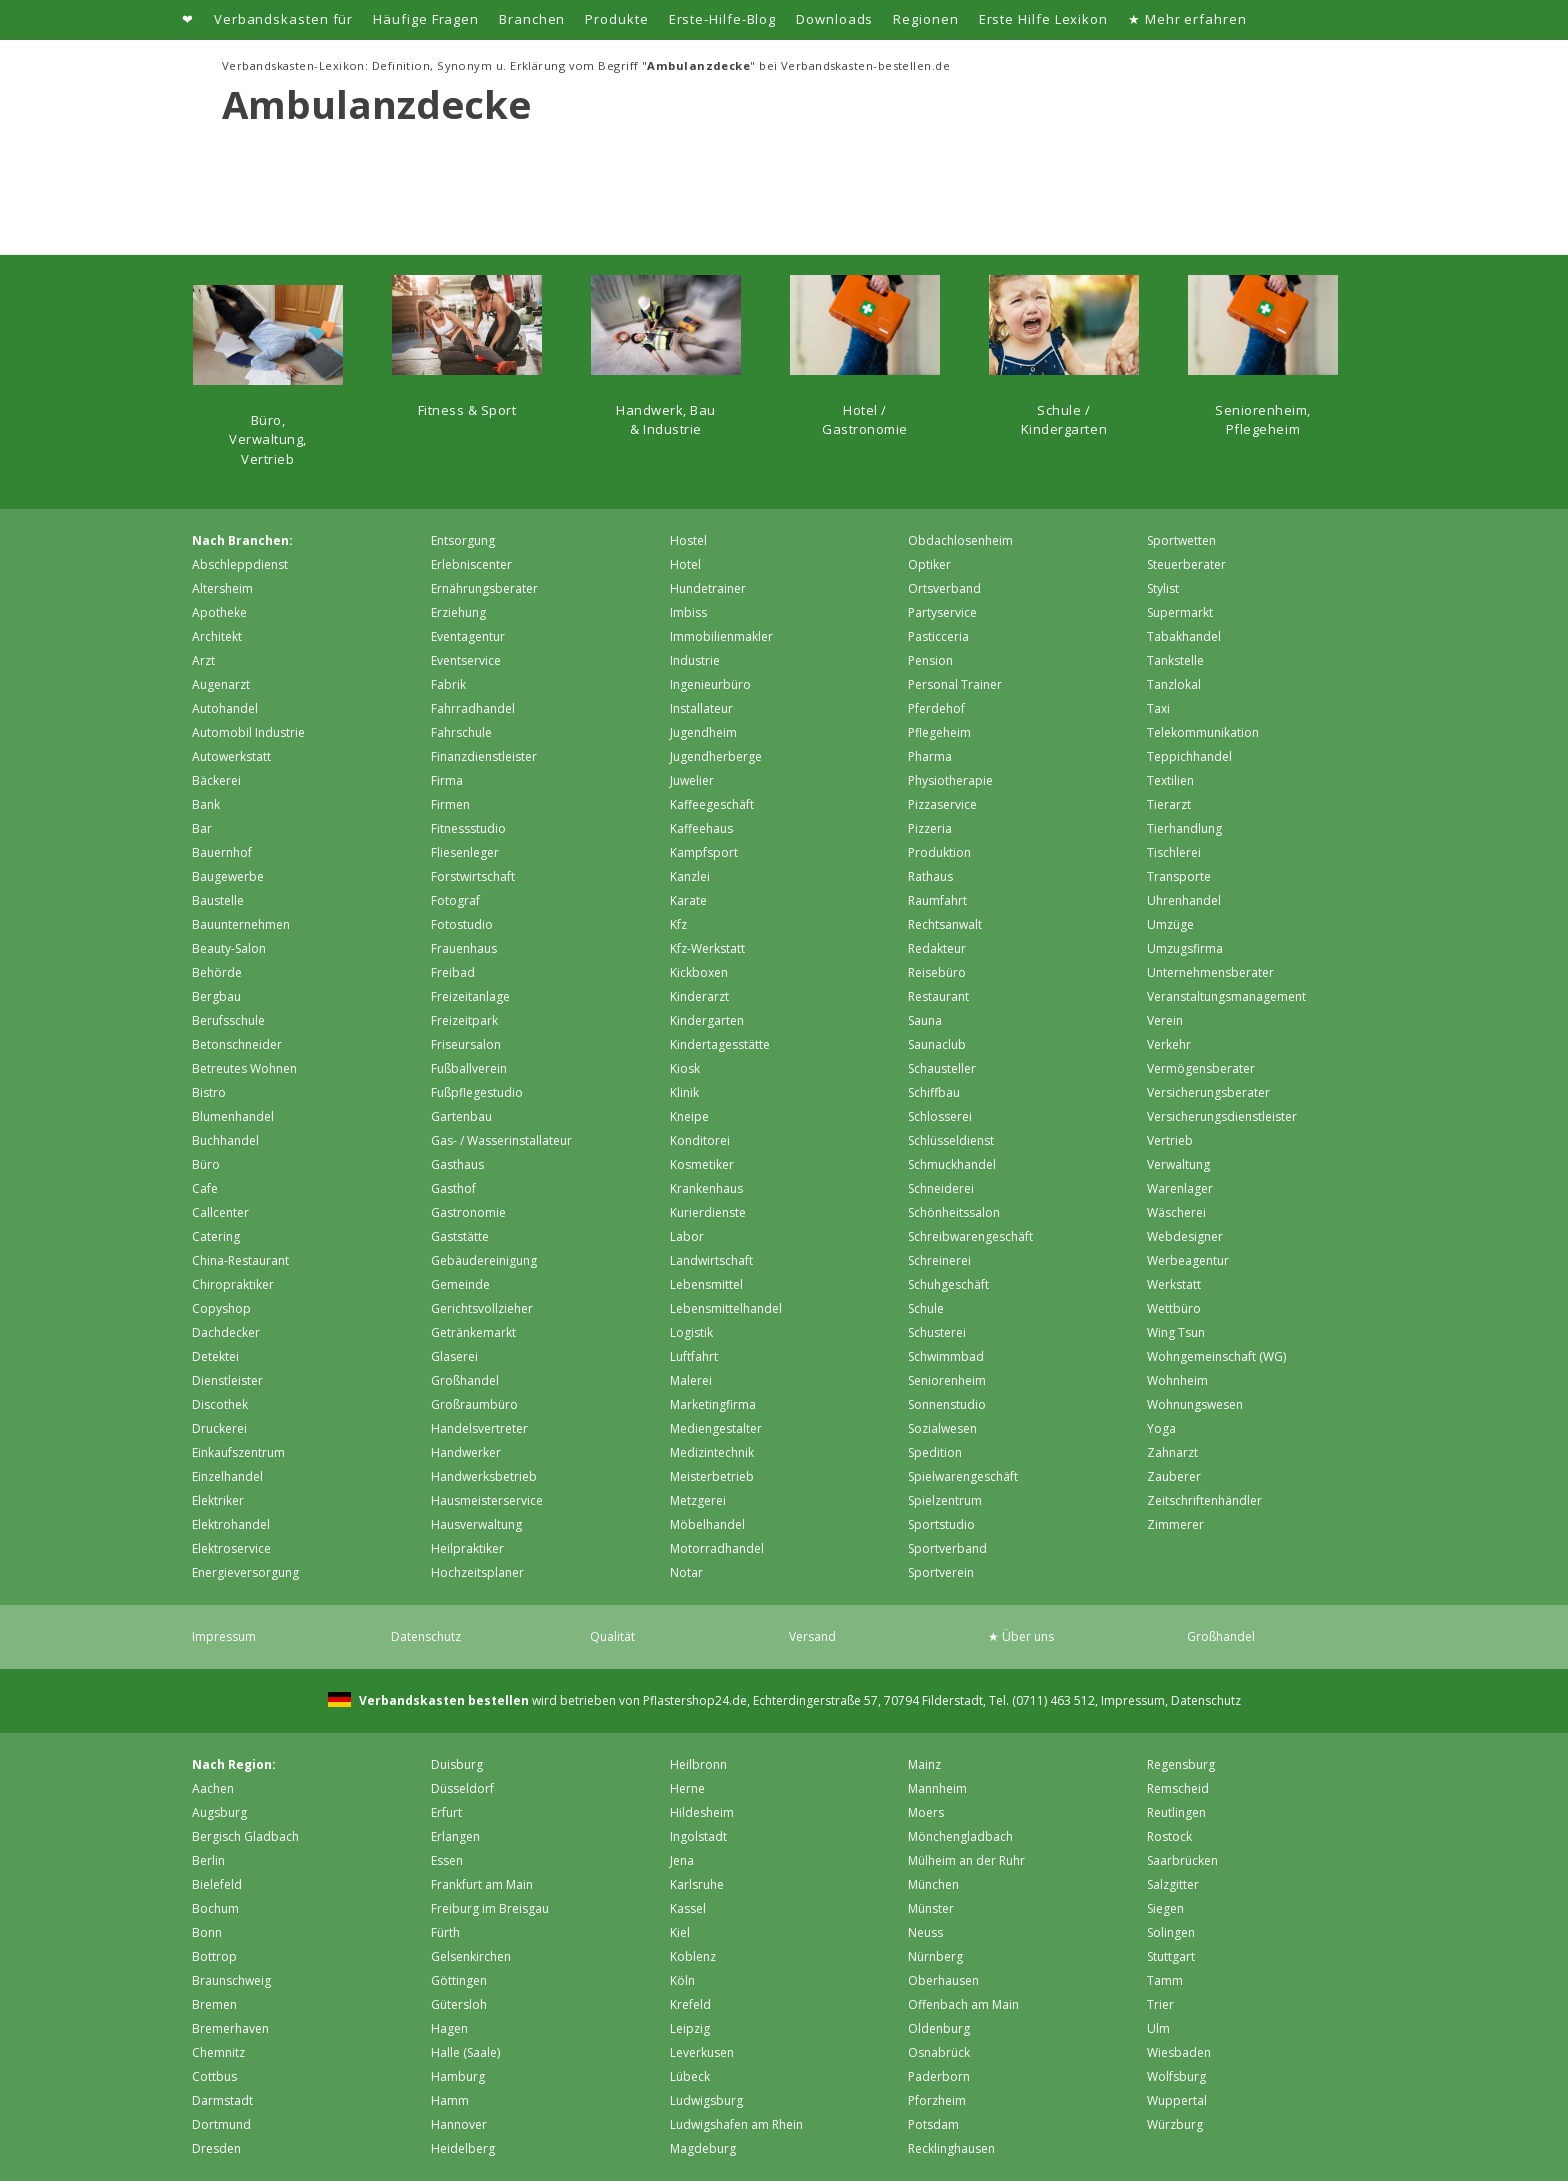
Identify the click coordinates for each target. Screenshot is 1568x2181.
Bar (202, 828)
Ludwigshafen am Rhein (736, 2124)
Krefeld (690, 2004)
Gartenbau (461, 1116)
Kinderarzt (699, 996)
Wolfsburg (1176, 2076)
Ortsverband (944, 588)
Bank (206, 804)
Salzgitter (1173, 1884)
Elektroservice (231, 1548)
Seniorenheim (947, 1380)
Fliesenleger (465, 852)
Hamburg (458, 2076)
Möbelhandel (707, 1524)
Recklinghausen (951, 2148)
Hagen (449, 2028)
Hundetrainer (708, 588)
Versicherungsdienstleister (1222, 1116)
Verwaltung (1178, 1164)
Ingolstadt (698, 1836)
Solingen (1171, 1932)
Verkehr (1169, 1044)
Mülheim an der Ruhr (966, 1860)
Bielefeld (217, 1884)
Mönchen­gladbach (960, 1836)
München (933, 1884)
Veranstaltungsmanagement (1226, 996)
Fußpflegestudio (477, 1092)
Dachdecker (226, 1332)
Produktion (939, 852)
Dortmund (221, 2124)
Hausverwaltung (476, 1524)
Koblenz (693, 1956)
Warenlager (1180, 1188)
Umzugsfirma (1185, 948)
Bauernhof (222, 852)
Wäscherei (1176, 1212)
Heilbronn (698, 1764)
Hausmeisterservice (487, 1500)
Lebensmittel (706, 1284)
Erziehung (458, 612)
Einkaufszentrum (238, 1452)
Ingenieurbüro (710, 684)
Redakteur (937, 948)
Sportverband (947, 1548)
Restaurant (938, 996)
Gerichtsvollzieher (482, 1308)
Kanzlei (690, 876)
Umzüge (1170, 924)
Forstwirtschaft (473, 876)
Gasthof (453, 1188)
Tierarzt (1169, 804)
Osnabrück (939, 2052)
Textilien (1170, 780)
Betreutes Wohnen (244, 1068)
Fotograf (455, 900)
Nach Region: (234, 1764)
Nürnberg (935, 1956)
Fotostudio (462, 924)
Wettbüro (1174, 1308)
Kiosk (685, 1068)
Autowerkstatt (231, 756)
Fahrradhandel (473, 708)
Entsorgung (463, 540)
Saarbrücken (1182, 1860)
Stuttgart (1171, 1956)
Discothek (220, 1404)
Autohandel (225, 708)
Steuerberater (1186, 564)
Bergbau (216, 996)
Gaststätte (460, 1236)
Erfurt (446, 1812)
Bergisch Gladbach (245, 1836)
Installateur (701, 708)
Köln (682, 1980)
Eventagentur (468, 636)
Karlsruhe (697, 1884)
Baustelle (218, 900)
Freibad (453, 972)
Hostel (688, 540)
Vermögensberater (1201, 1068)
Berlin (208, 1860)
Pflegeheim (939, 732)
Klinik (684, 1092)
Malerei (691, 1380)
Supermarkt (1180, 612)
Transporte (1179, 876)
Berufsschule (228, 1020)
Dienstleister (227, 1380)
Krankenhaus (706, 1188)
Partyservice (942, 612)
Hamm (450, 2100)
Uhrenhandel (1184, 900)
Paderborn (939, 2076)
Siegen (1165, 1908)
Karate (688, 900)
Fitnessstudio (468, 828)
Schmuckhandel (952, 1164)
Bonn (207, 1932)
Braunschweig (231, 1980)
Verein (1165, 1020)
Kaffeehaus (701, 828)
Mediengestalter (716, 1428)
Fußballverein (469, 1068)
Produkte (616, 19)
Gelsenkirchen (471, 1956)
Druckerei (219, 1428)
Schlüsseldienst (951, 1140)
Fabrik (448, 684)
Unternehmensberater (1210, 972)
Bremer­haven (230, 2028)
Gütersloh (459, 2004)
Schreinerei (939, 1260)
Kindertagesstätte (720, 1044)
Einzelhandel (227, 1476)
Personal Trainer (955, 684)
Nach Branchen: (242, 540)
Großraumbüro (474, 1404)
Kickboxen (699, 972)
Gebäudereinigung (484, 1260)
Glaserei (454, 1356)
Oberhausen (943, 1980)
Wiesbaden (1179, 2052)
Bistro (209, 1092)
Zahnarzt (1172, 1452)
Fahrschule (461, 732)
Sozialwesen (942, 1428)
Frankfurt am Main (482, 1884)
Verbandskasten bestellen (442, 1700)
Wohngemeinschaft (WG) (1216, 1356)
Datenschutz (426, 1636)
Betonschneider (237, 1044)
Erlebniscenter (471, 564)
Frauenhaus (464, 948)
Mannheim (937, 1788)
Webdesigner (1185, 1236)
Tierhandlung (1184, 828)
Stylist (1163, 588)
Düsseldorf (462, 1788)
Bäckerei (216, 780)
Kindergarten (707, 1020)
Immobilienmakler (721, 636)
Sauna (925, 1020)
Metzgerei (698, 1500)
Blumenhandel (233, 1116)
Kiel (680, 1932)
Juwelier (692, 780)
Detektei (215, 1356)
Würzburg (1175, 2124)
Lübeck (690, 2076)
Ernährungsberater (484, 588)
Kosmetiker (702, 1164)
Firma (447, 780)
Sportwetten (1181, 540)
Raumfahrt (937, 900)
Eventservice (466, 660)
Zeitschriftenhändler (1204, 1500)
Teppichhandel (1189, 756)
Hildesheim (702, 1812)
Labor (687, 1236)
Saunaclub (937, 1044)
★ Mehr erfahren (1187, 19)
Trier (1160, 2004)
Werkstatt (1174, 1284)
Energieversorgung (245, 1572)
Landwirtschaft (711, 1260)
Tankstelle (1175, 660)
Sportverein (941, 1572)
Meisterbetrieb (712, 1476)
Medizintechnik (712, 1452)
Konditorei (700, 1140)
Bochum (215, 1908)
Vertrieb (1170, 1140)
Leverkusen (702, 2052)
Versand (812, 1636)
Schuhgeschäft (948, 1284)
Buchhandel (225, 1140)
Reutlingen (1176, 1812)
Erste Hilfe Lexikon (1043, 19)
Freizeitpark (464, 1020)
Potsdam (933, 2124)
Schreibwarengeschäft (970, 1236)
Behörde (217, 972)
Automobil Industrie (248, 732)
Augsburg (219, 1812)
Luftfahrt (694, 1356)
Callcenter (220, 1212)
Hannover (459, 2124)
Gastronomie (468, 1212)
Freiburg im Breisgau (490, 1908)
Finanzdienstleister (484, 756)
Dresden (216, 2148)
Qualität (612, 1636)
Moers (926, 1812)
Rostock (1169, 1836)
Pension (930, 660)
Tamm (1165, 1980)
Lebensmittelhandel (726, 1308)
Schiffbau (934, 1092)
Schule (926, 1308)
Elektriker (218, 1500)
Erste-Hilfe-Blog (723, 19)
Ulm (1158, 2028)
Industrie (695, 660)
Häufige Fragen (426, 19)
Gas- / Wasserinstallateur (501, 1140)
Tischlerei (1174, 852)
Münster (931, 1908)
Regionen (925, 19)
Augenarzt (221, 684)
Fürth (445, 1932)
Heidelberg (463, 2148)
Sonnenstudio (947, 1404)
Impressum (224, 1636)
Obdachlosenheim (960, 540)
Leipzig (690, 2028)
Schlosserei (940, 1116)
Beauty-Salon (229, 948)
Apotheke (219, 612)
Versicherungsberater (1208, 1092)
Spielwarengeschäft (963, 1476)
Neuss (925, 1932)
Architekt (217, 636)
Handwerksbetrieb (484, 1476)
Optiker (929, 564)
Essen (447, 1860)
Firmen (450, 804)
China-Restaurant (240, 1260)
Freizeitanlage (470, 996)
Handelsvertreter (479, 1428)
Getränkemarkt (473, 1332)
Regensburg (1181, 1764)
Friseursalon (466, 1044)
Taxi (1158, 708)
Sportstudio (941, 1524)
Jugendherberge (716, 756)
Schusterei (937, 1332)
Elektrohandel (231, 1524)
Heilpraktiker (467, 1548)
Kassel (688, 1908)
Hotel (685, 564)
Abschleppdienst (240, 564)
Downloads (834, 19)
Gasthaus (457, 1164)
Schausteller (942, 1068)
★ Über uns (1021, 1636)
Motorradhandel (717, 1548)
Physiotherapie (950, 780)
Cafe (205, 1188)
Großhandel (465, 1380)
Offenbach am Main (963, 2004)
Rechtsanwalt (945, 924)
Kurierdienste (708, 1212)
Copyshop (221, 1308)
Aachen (213, 1788)
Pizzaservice (942, 804)
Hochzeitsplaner (477, 1572)
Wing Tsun (1176, 1332)
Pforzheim (937, 2100)
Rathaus (930, 876)
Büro (206, 1164)
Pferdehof (936, 708)
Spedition (935, 1452)
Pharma (930, 756)
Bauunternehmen (241, 924)
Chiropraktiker (233, 1284)
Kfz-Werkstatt (707, 948)
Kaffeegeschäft (712, 804)
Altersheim (222, 588)
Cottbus (214, 2076)
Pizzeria (930, 828)
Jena (682, 1860)
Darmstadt (222, 2100)
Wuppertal (1177, 2100)
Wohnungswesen (1195, 1404)
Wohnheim (1177, 1380)
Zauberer (1174, 1476)
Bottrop (214, 1956)
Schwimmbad (946, 1356)
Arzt (203, 660)
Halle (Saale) (465, 2052)
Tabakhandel (1184, 636)
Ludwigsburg (706, 2100)
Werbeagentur (1188, 1260)
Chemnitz (218, 2052)
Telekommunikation (1203, 732)
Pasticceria (938, 636)
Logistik (691, 1332)
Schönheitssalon (954, 1212)
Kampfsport (704, 852)
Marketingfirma (713, 1404)
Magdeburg (703, 2148)
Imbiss (688, 612)
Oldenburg (939, 2028)
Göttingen (459, 1980)
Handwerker (466, 1452)
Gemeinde (460, 1284)
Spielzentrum (945, 1500)
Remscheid (1178, 1788)
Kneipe (689, 1116)
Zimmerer (1175, 1524)
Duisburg (457, 1764)
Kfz (678, 924)
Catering (216, 1236)
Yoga (1161, 1428)
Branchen (532, 19)
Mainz (924, 1764)
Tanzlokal (1174, 684)
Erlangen (455, 1836)
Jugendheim (703, 732)
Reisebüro (937, 972)
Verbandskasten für (283, 19)
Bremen (214, 2004)
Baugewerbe (228, 876)
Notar (686, 1572)
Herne (687, 1788)
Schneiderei (941, 1188)
